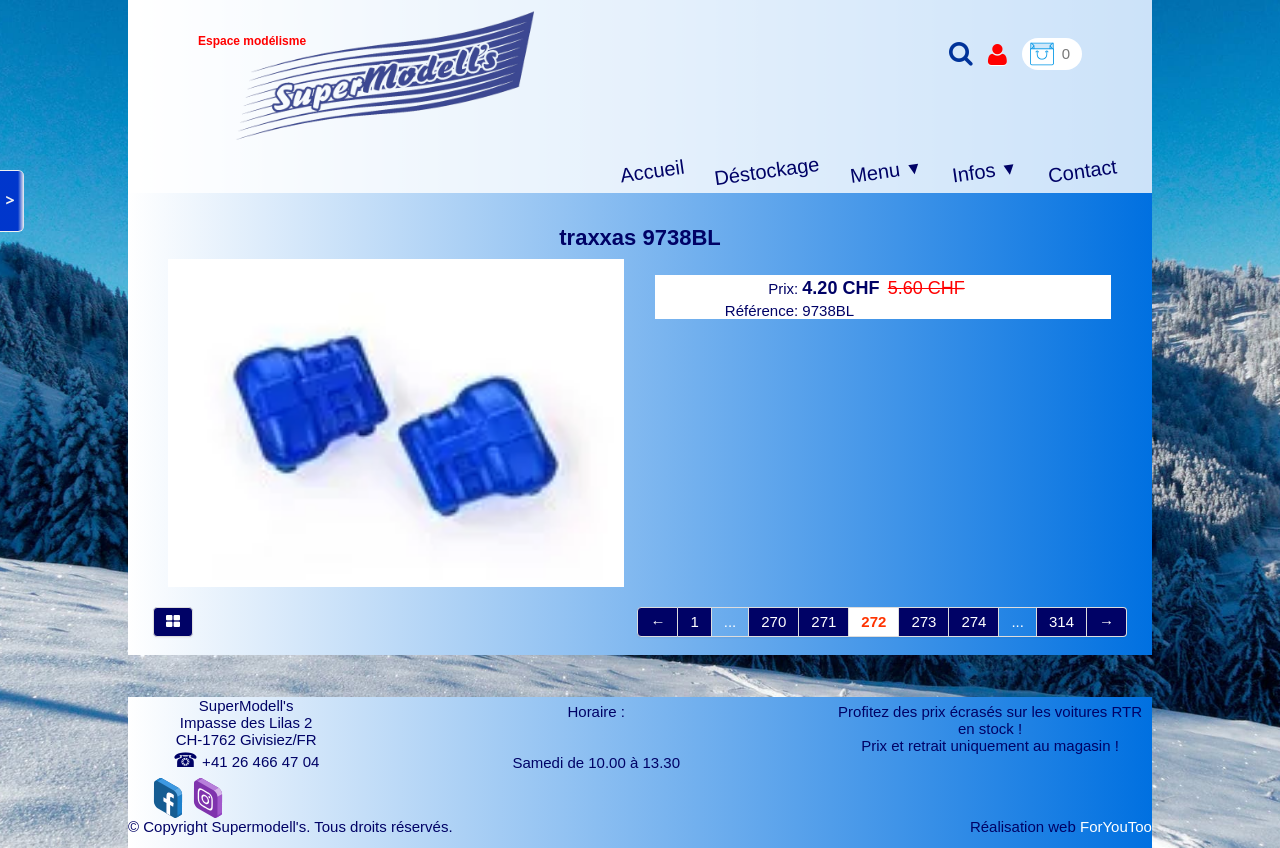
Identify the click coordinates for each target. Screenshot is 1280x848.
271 (823, 621)
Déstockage (767, 171)
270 (773, 621)
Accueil (652, 171)
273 (923, 621)
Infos (985, 172)
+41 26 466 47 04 (246, 761)
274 (973, 621)
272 (873, 621)
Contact (1082, 170)
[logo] (385, 75)
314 (1061, 621)
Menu (886, 172)
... (730, 621)
